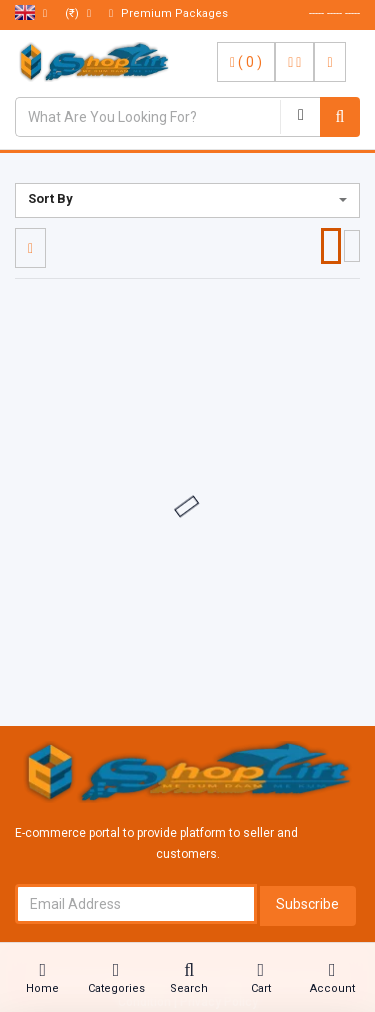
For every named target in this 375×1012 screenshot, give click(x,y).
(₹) (78, 13)
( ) (246, 62)
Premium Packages (168, 13)
